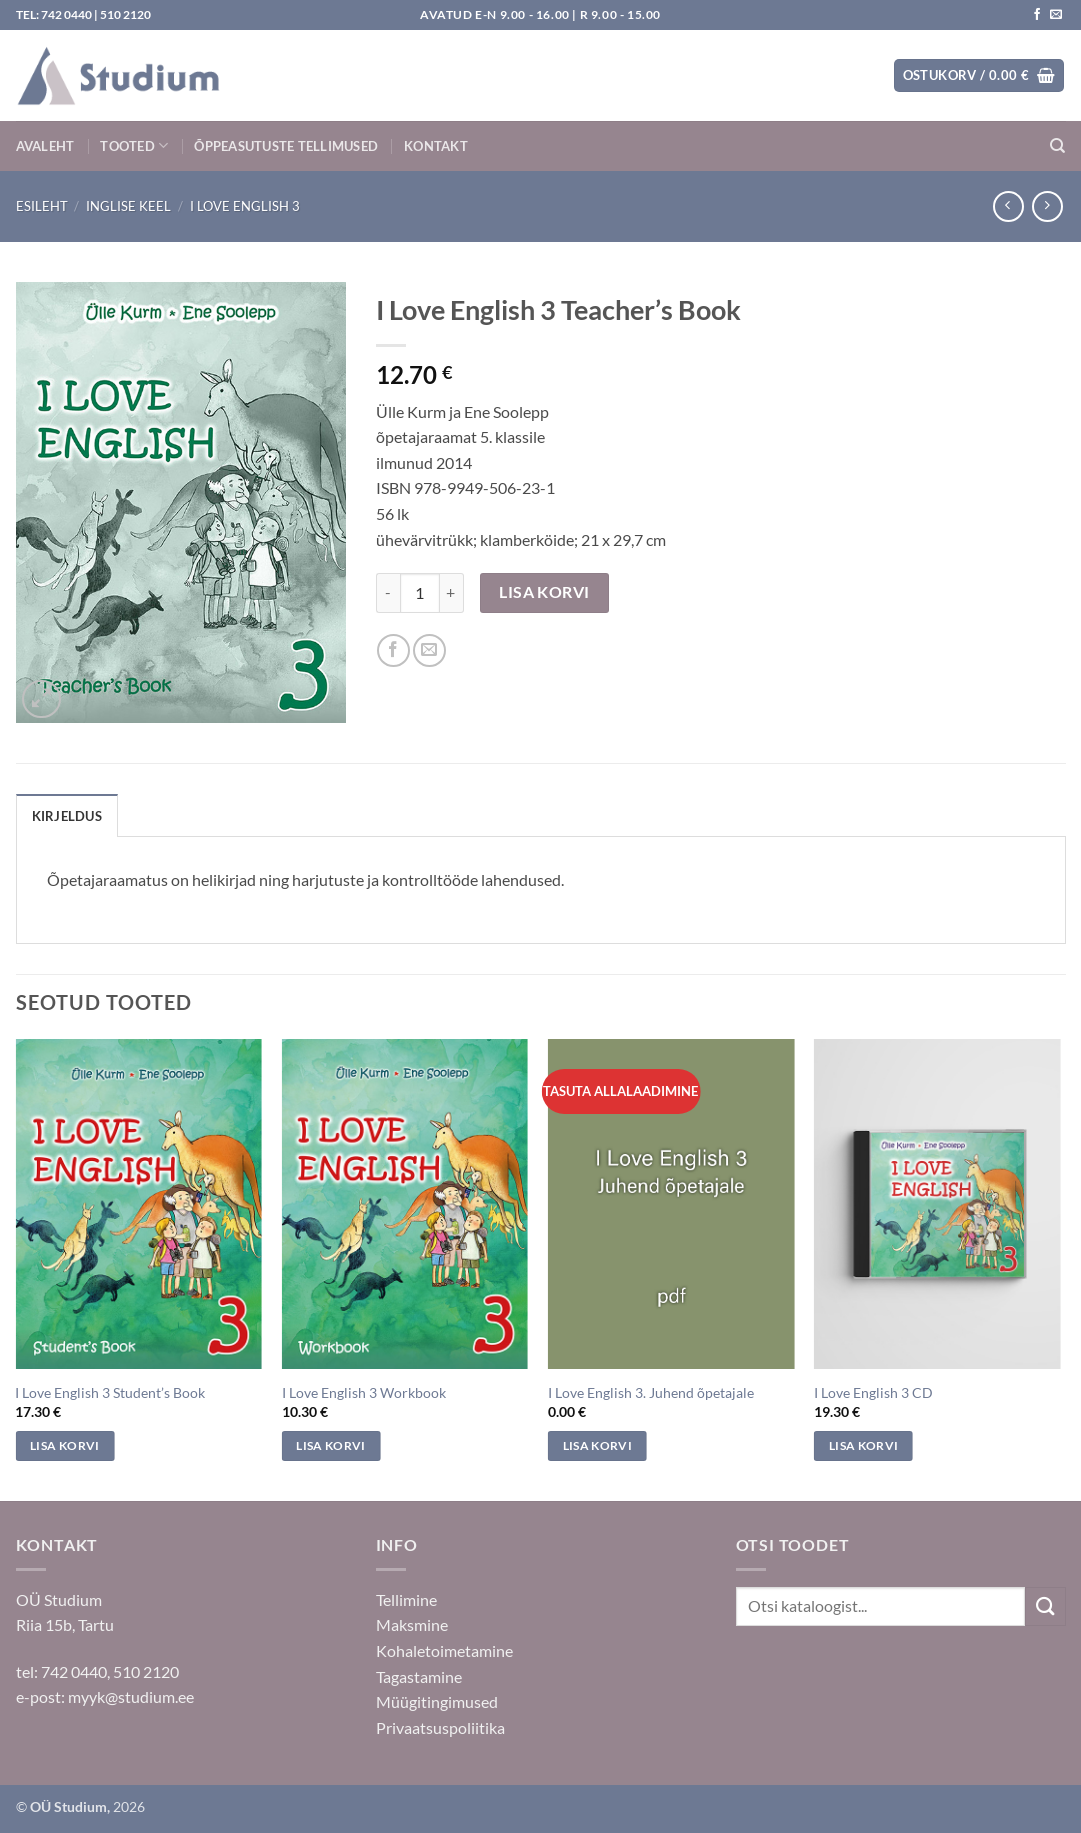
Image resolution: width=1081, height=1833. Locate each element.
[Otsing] (1057, 146)
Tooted (134, 145)
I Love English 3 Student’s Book (110, 1392)
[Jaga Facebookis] (393, 650)
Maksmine (412, 1624)
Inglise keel (128, 206)
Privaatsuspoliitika (440, 1727)
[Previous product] (1047, 206)
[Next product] (1008, 206)
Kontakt (436, 146)
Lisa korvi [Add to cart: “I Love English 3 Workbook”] (330, 1445)
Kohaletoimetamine (444, 1650)
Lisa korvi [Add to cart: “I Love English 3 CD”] (863, 1445)
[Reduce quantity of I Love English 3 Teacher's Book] (388, 593)
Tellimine (406, 1599)
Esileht (42, 206)
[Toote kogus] (420, 593)
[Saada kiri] (1056, 15)
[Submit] (1045, 1606)
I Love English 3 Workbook (364, 1392)
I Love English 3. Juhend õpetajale (651, 1392)
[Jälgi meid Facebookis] (1037, 15)
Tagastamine (419, 1676)
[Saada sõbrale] (429, 650)
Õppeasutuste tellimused (286, 146)
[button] (979, 75)
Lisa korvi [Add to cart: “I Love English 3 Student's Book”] (64, 1445)
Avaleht (45, 146)
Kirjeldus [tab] (67, 816)
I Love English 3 (245, 206)
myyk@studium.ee (131, 1696)
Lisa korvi (544, 592)
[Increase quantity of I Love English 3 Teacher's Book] (452, 593)
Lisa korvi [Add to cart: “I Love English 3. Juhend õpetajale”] (597, 1445)
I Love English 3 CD (873, 1392)
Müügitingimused (437, 1701)
